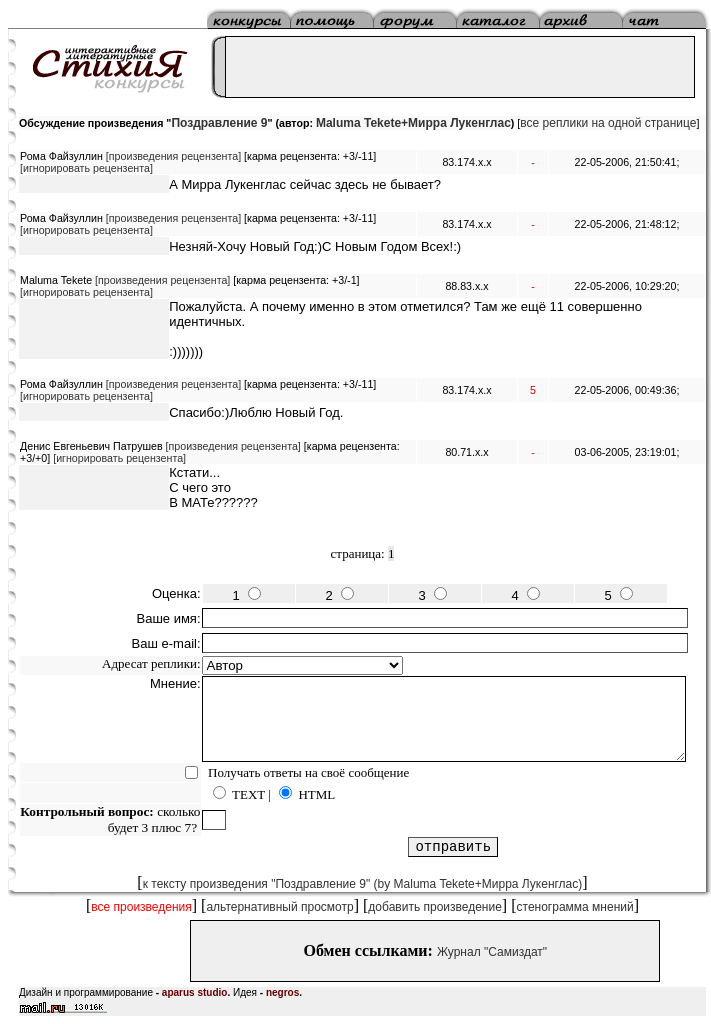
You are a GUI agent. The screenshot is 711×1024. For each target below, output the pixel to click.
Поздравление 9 (219, 123)
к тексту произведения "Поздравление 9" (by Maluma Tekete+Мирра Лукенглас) (363, 884)
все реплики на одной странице (608, 123)
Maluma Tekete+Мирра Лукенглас (413, 123)
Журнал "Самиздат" (492, 952)
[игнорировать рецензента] (86, 168)
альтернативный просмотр (279, 907)
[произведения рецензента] (173, 156)
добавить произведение (435, 907)
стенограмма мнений (575, 907)
